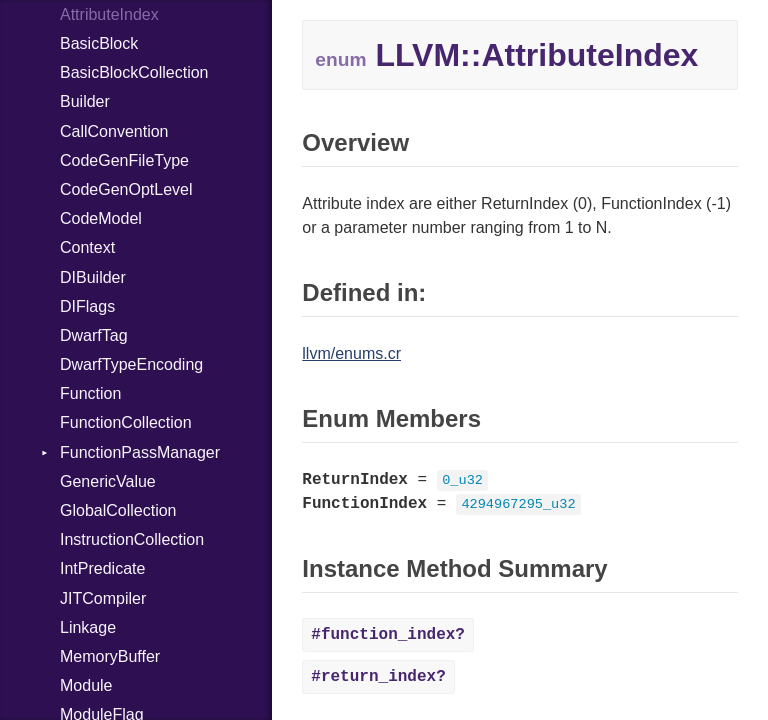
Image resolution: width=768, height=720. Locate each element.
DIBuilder (93, 277)
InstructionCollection (132, 539)
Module (86, 685)
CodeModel (101, 218)
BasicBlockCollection (134, 72)
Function (90, 393)
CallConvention (114, 131)
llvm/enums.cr (351, 353)
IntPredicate (102, 568)
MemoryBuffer (110, 656)
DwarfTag (94, 335)
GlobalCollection (118, 510)
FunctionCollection (126, 422)
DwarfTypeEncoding (131, 364)
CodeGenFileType (124, 160)
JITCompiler (103, 598)
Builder (85, 101)
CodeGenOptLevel (126, 189)
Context (87, 247)
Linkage (88, 627)
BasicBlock (99, 43)
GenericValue (108, 481)
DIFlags (87, 306)
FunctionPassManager (140, 452)
